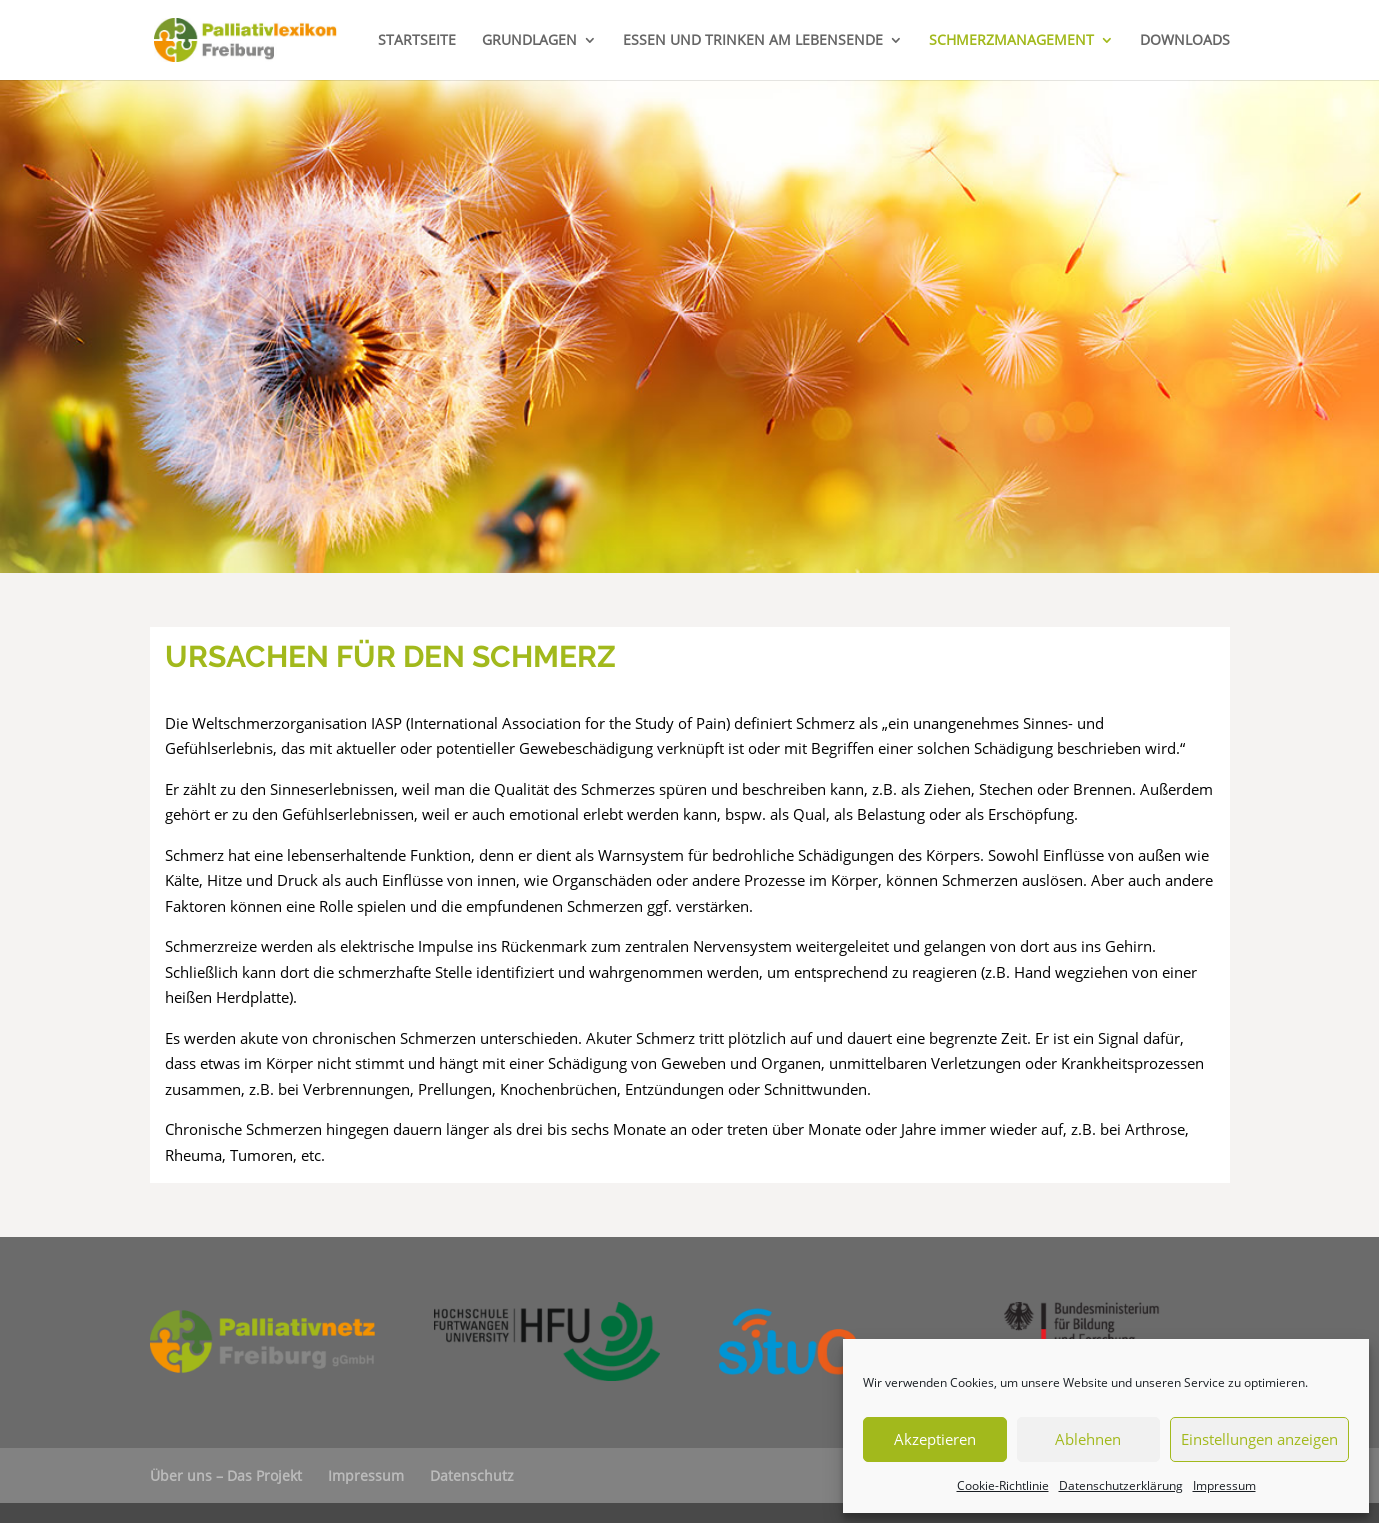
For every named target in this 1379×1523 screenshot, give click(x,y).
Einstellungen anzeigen (1259, 1439)
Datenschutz (472, 1475)
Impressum (1224, 1485)
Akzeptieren (935, 1439)
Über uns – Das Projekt (226, 1475)
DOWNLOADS (1185, 41)
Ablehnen (1088, 1439)
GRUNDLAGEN (529, 41)
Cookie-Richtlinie (1003, 1485)
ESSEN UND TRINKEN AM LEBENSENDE (753, 41)
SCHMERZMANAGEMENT (1011, 41)
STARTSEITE (417, 41)
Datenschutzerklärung (1121, 1485)
